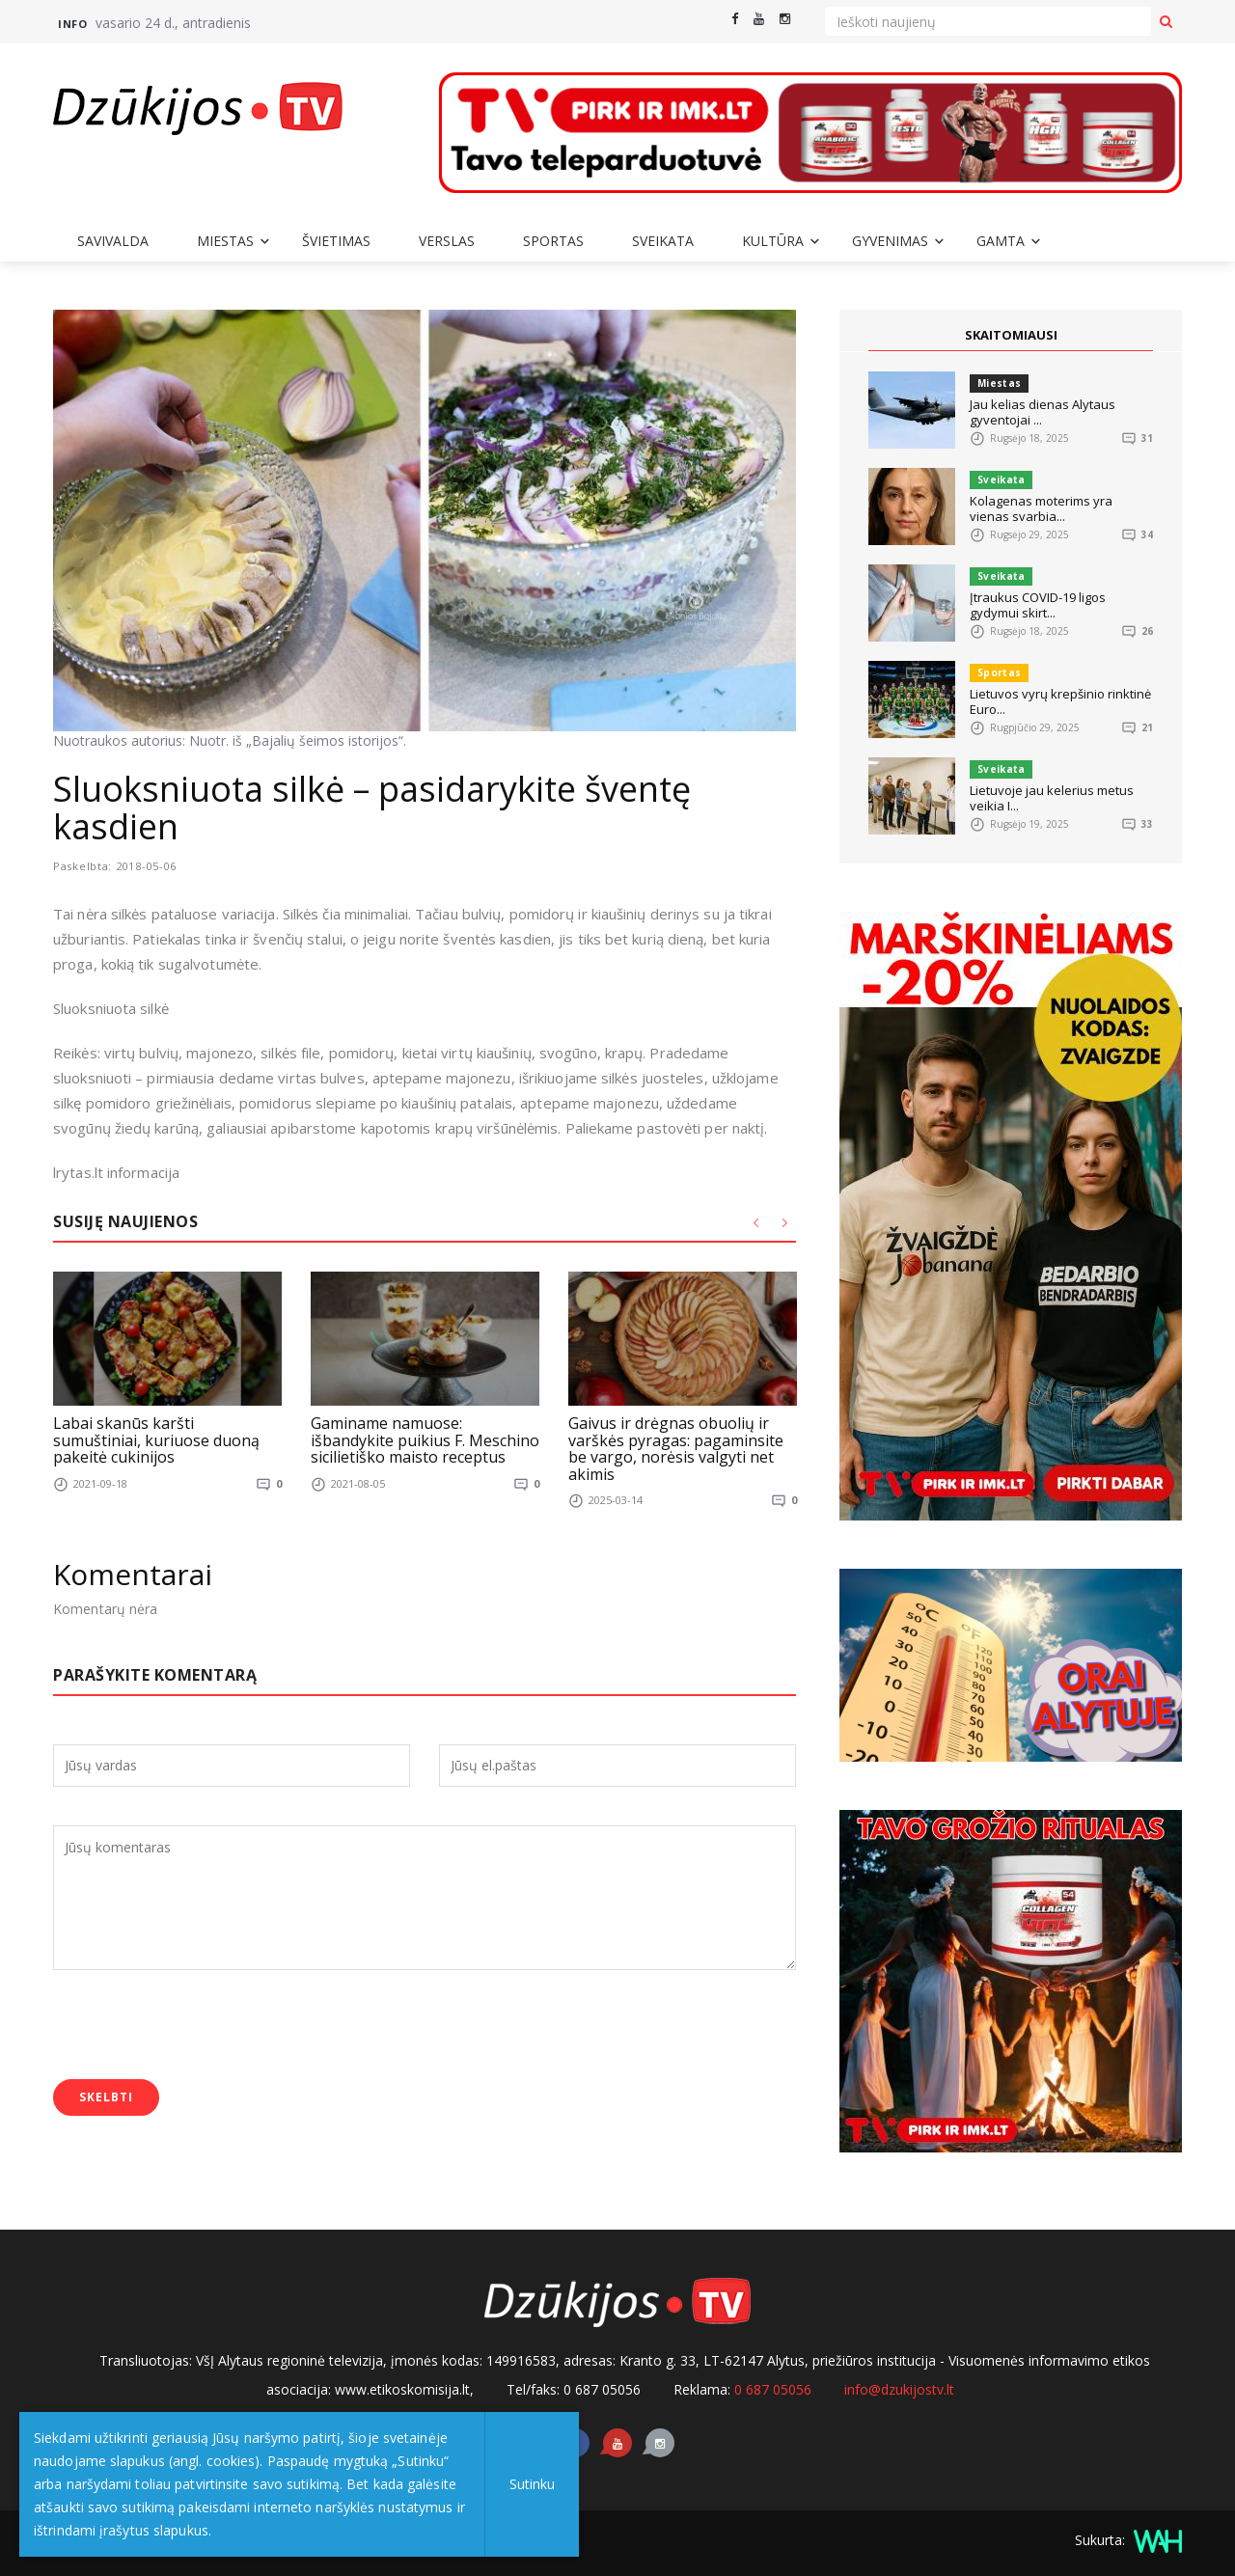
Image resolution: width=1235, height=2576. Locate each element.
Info (72, 23)
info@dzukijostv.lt (899, 2389)
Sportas (553, 241)
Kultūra (773, 241)
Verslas (447, 241)
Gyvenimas (890, 241)
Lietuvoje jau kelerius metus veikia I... (1052, 797)
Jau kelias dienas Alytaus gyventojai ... (1042, 412)
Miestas (225, 241)
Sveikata (663, 241)
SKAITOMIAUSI (1011, 334)
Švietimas (336, 241)
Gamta (1000, 241)
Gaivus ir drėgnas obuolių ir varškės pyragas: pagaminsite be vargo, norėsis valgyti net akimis (675, 1448)
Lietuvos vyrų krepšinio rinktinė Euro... (1060, 701)
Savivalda (113, 241)
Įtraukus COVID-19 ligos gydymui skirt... (1038, 605)
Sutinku (532, 2484)
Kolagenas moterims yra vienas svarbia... (1041, 508)
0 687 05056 (772, 2389)
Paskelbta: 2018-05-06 (123, 866)
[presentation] (199, 2027)
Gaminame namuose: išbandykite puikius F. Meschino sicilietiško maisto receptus (425, 1439)
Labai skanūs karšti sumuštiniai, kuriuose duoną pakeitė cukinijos (156, 1439)
